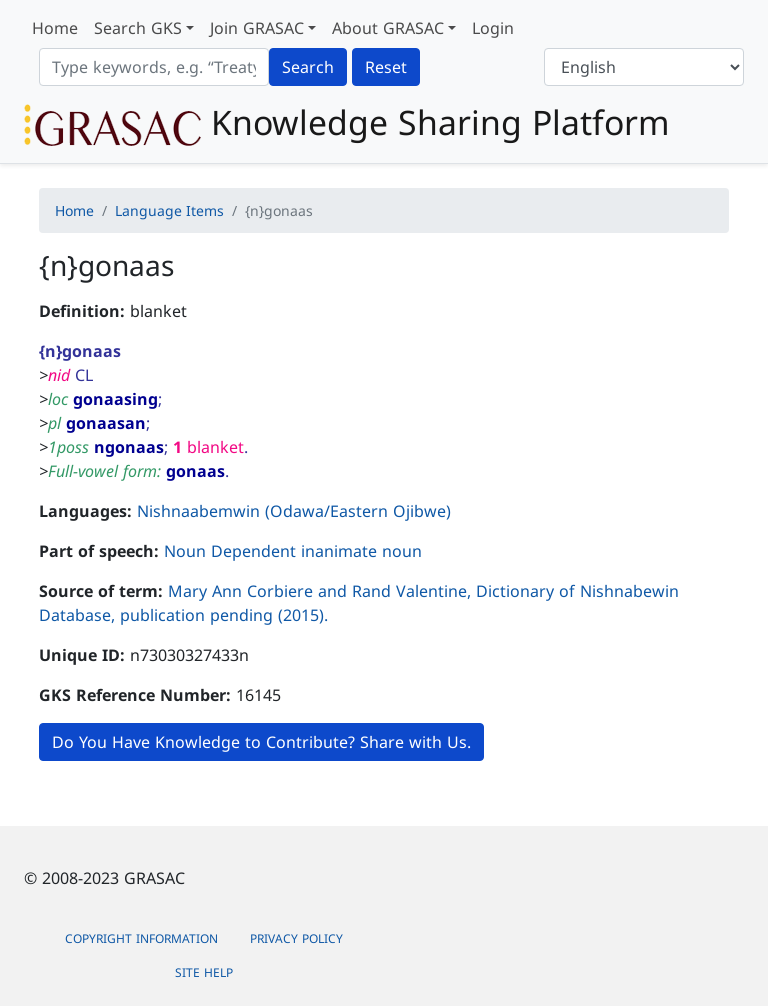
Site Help (204, 972)
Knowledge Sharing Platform (347, 124)
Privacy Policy (296, 938)
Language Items (169, 210)
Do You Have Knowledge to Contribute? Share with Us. (261, 742)
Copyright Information (141, 938)
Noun (185, 551)
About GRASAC (388, 28)
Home (55, 28)
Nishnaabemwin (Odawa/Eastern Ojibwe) (294, 511)
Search (308, 67)
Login (493, 28)
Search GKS (138, 28)
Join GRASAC (257, 28)
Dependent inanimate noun (316, 551)
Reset (386, 67)
